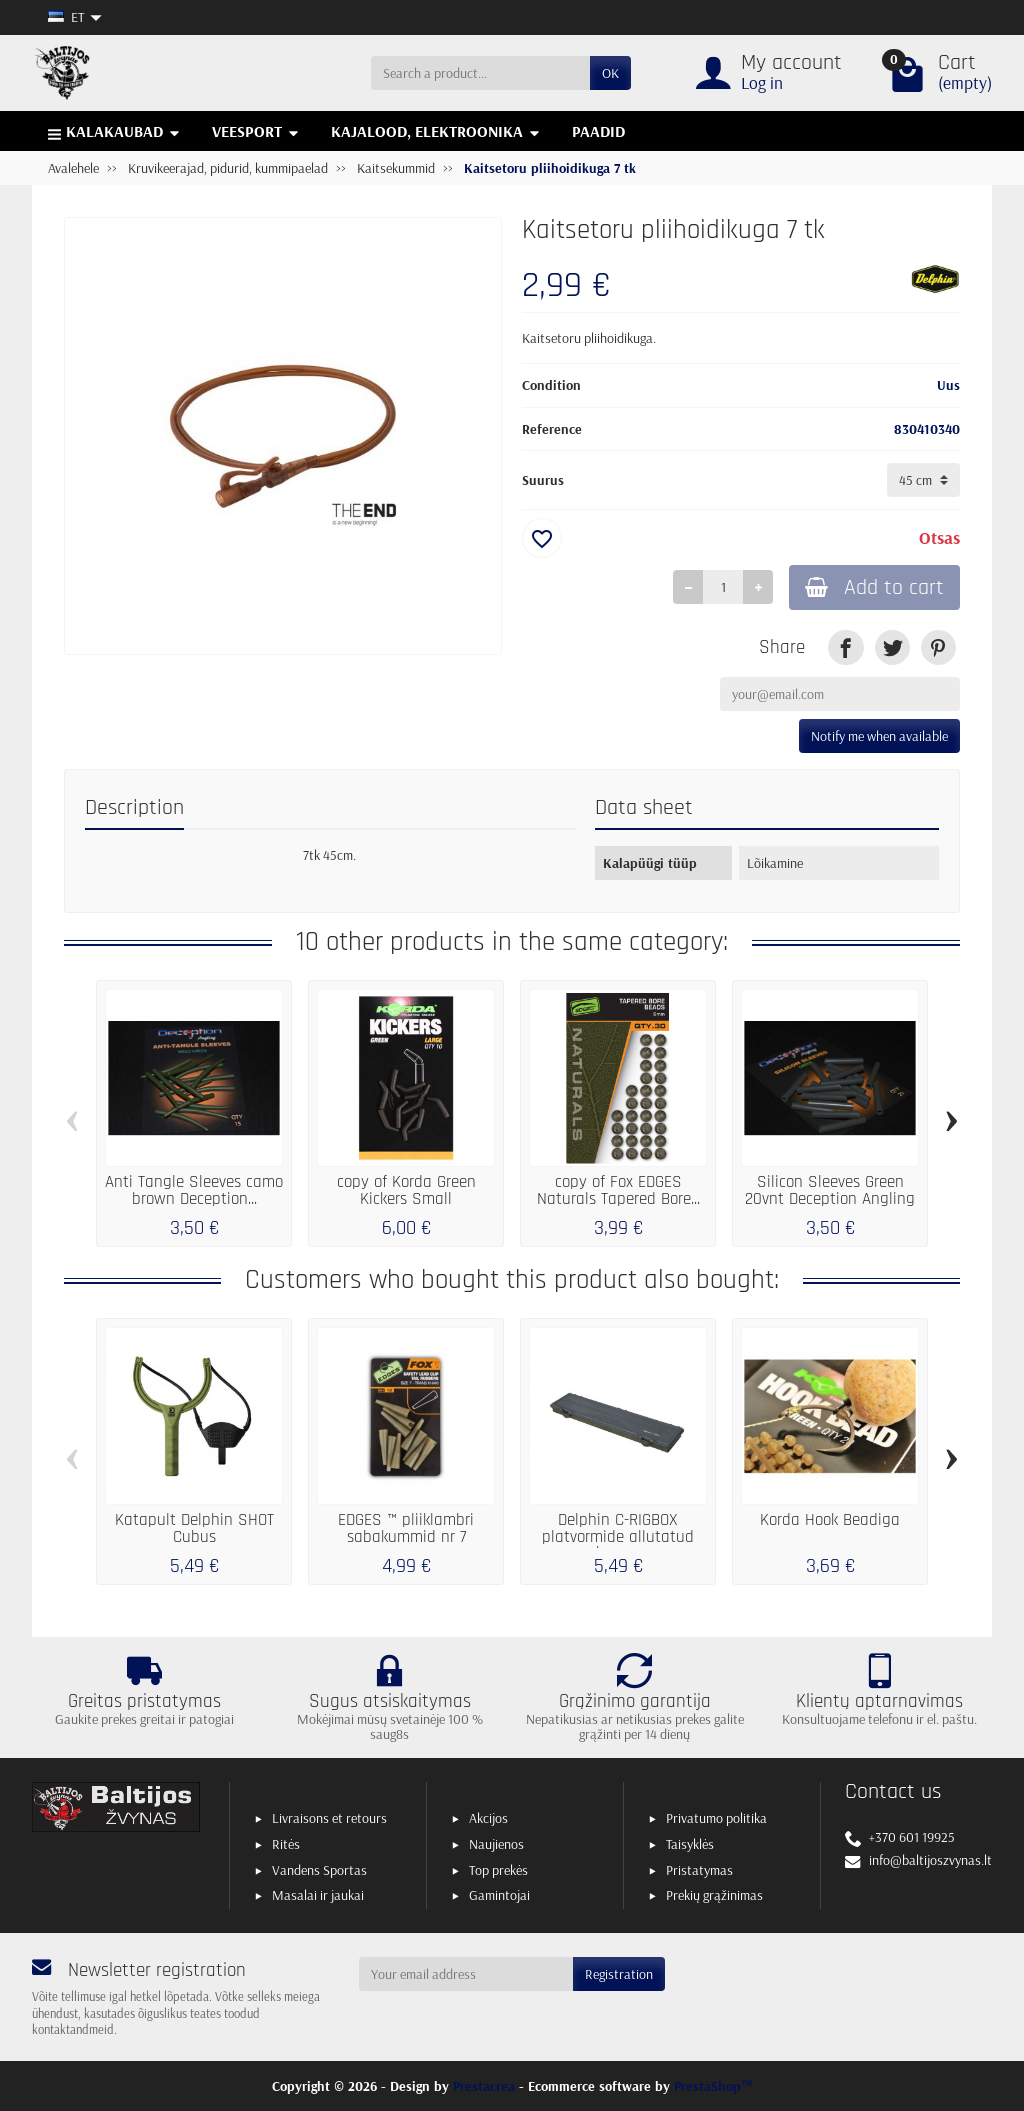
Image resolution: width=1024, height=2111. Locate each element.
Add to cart (874, 587)
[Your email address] (466, 1974)
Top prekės (498, 1870)
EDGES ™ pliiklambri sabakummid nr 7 (406, 1529)
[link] (845, 647)
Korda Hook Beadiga (830, 1520)
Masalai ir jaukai (318, 1895)
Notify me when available (879, 736)
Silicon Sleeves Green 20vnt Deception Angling (830, 1191)
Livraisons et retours (329, 1818)
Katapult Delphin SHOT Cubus (194, 1529)
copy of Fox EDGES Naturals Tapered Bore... (618, 1191)
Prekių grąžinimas (714, 1895)
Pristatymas (699, 1870)
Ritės (286, 1844)
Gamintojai (499, 1895)
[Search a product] (480, 73)
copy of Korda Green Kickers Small (406, 1191)
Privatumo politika (716, 1818)
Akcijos (488, 1818)
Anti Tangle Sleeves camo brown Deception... (194, 1191)
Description (134, 808)
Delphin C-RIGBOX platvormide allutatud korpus (618, 1537)
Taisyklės (690, 1844)
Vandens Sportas (319, 1870)
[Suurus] (923, 480)
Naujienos (496, 1844)
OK (610, 73)
